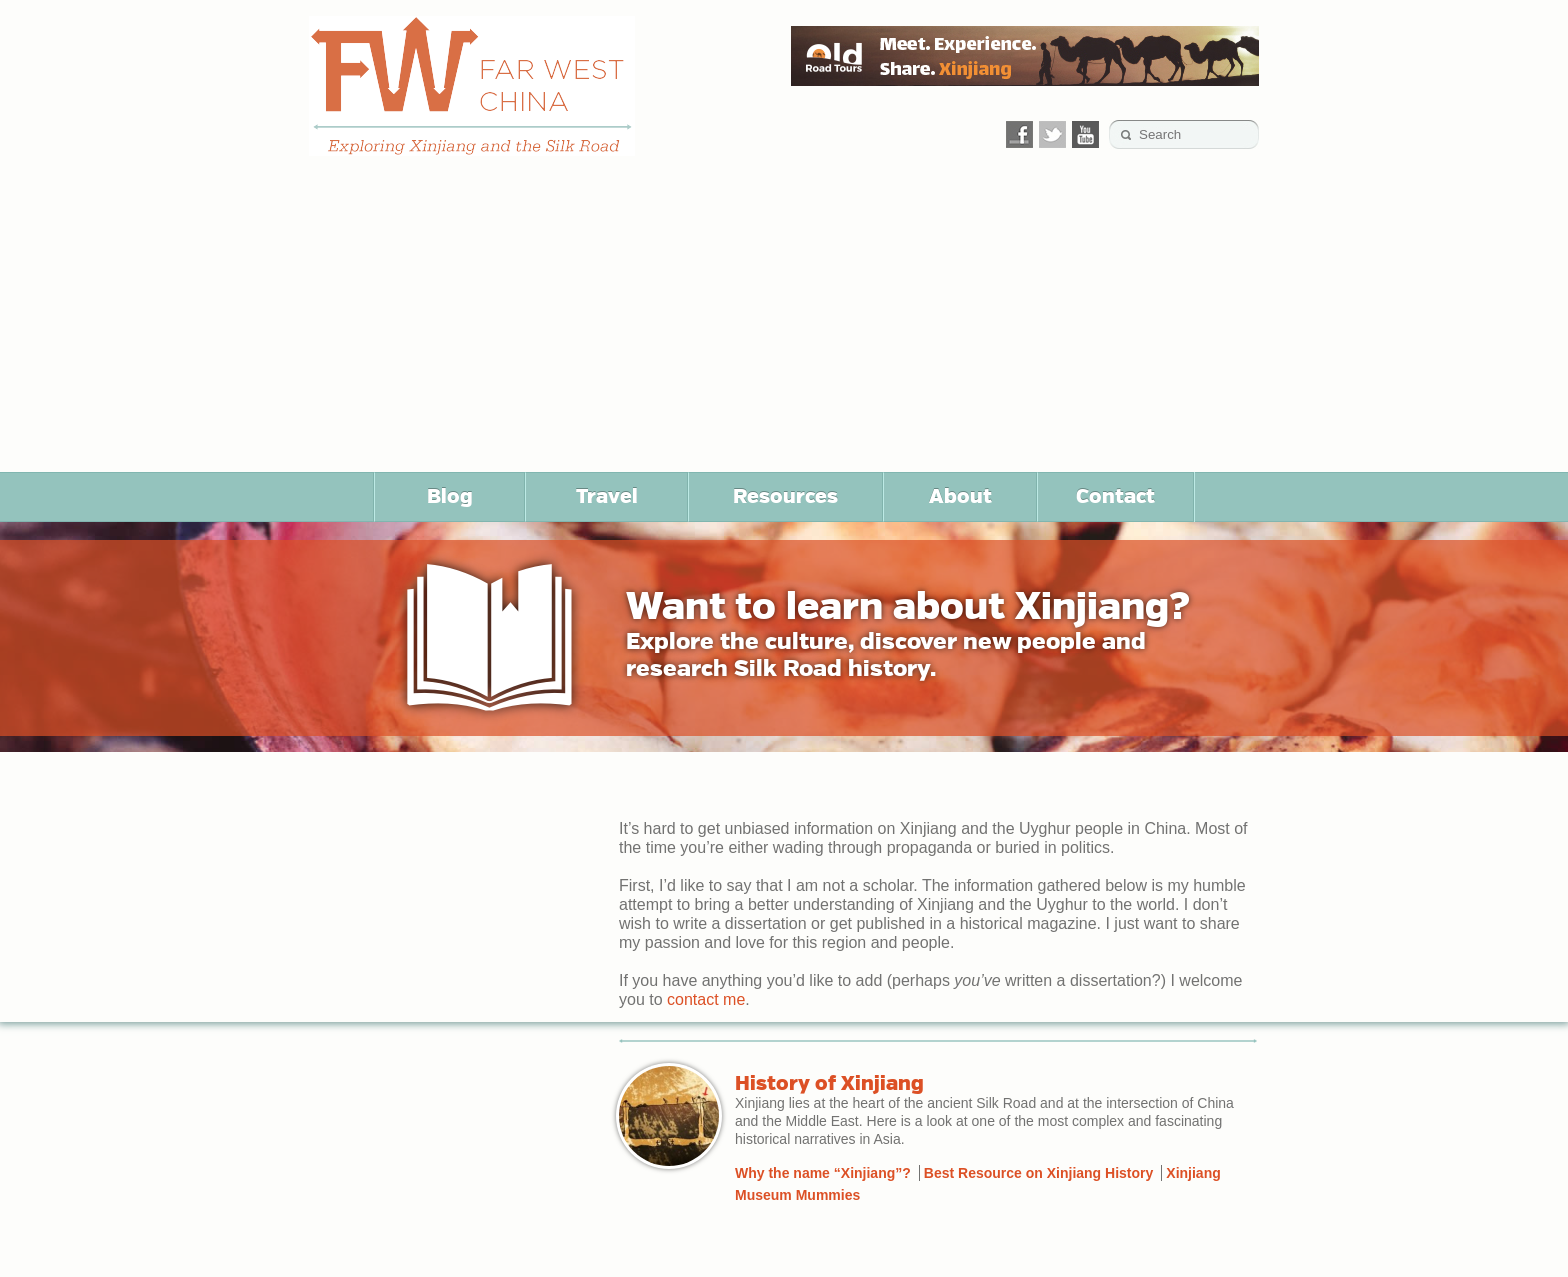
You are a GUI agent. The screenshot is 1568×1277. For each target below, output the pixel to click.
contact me (706, 999)
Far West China (472, 86)
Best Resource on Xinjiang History (1039, 1173)
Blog (450, 496)
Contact (1115, 496)
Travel (607, 496)
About (960, 496)
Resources (785, 496)
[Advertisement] (784, 322)
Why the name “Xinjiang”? (823, 1173)
